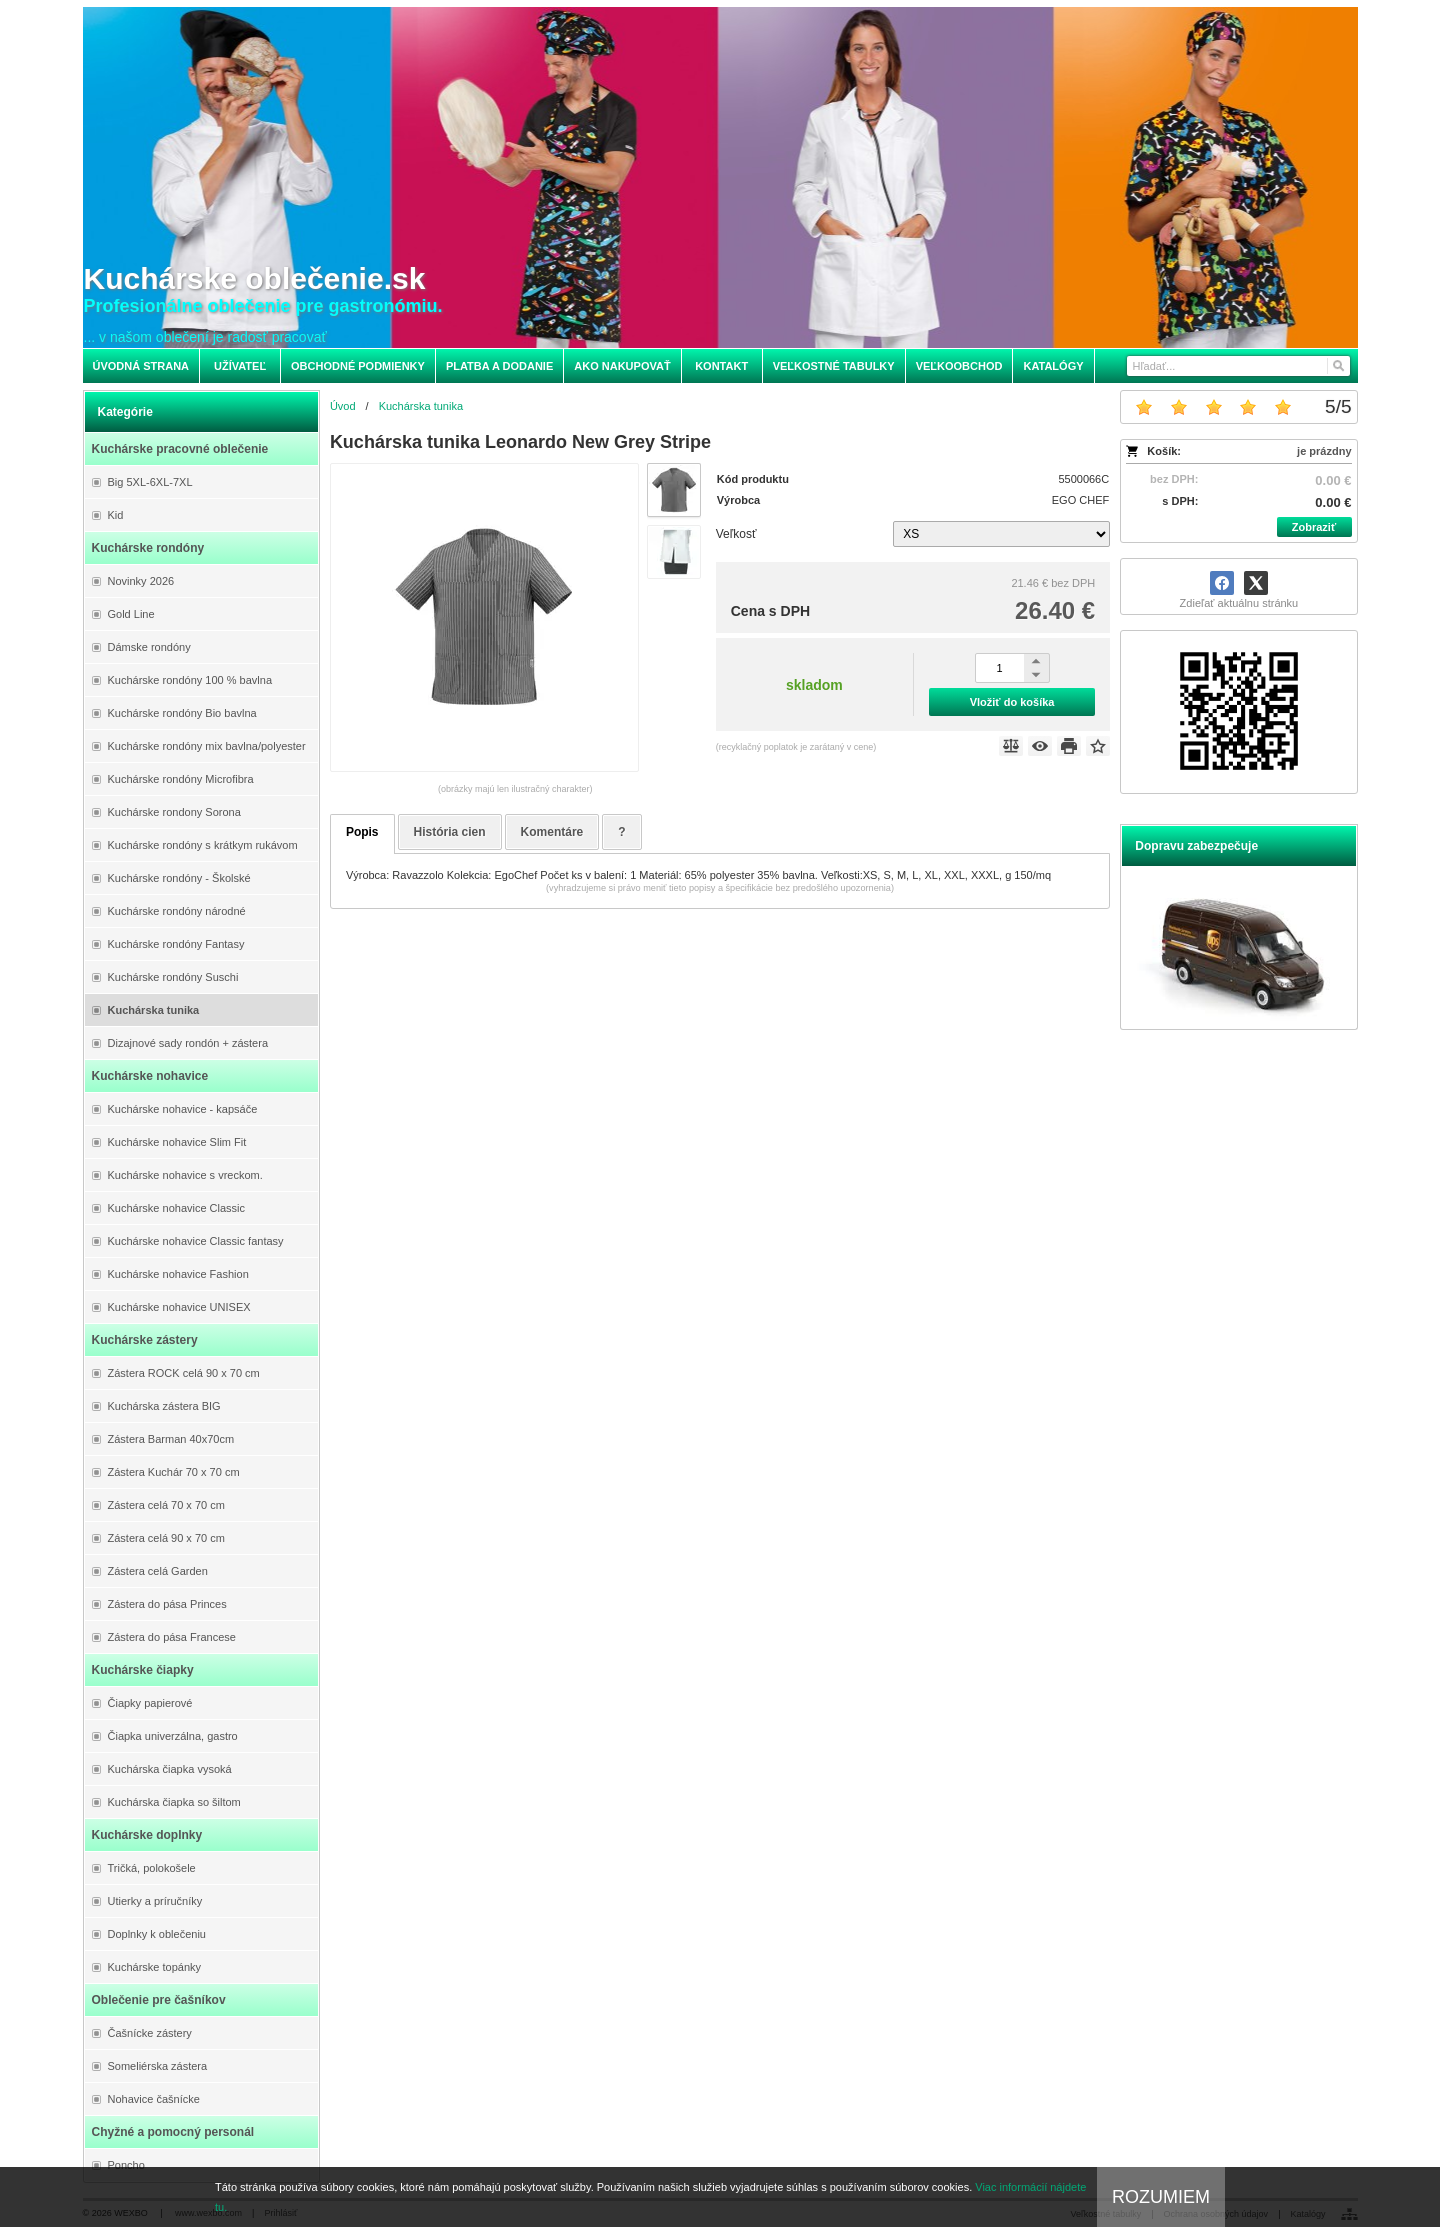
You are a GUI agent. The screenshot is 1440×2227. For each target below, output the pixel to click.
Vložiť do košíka (1012, 702)
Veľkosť (736, 534)
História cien (450, 832)
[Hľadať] (1337, 366)
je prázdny (1324, 451)
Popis (362, 832)
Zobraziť (1314, 527)
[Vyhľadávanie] (1238, 366)
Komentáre (552, 832)
